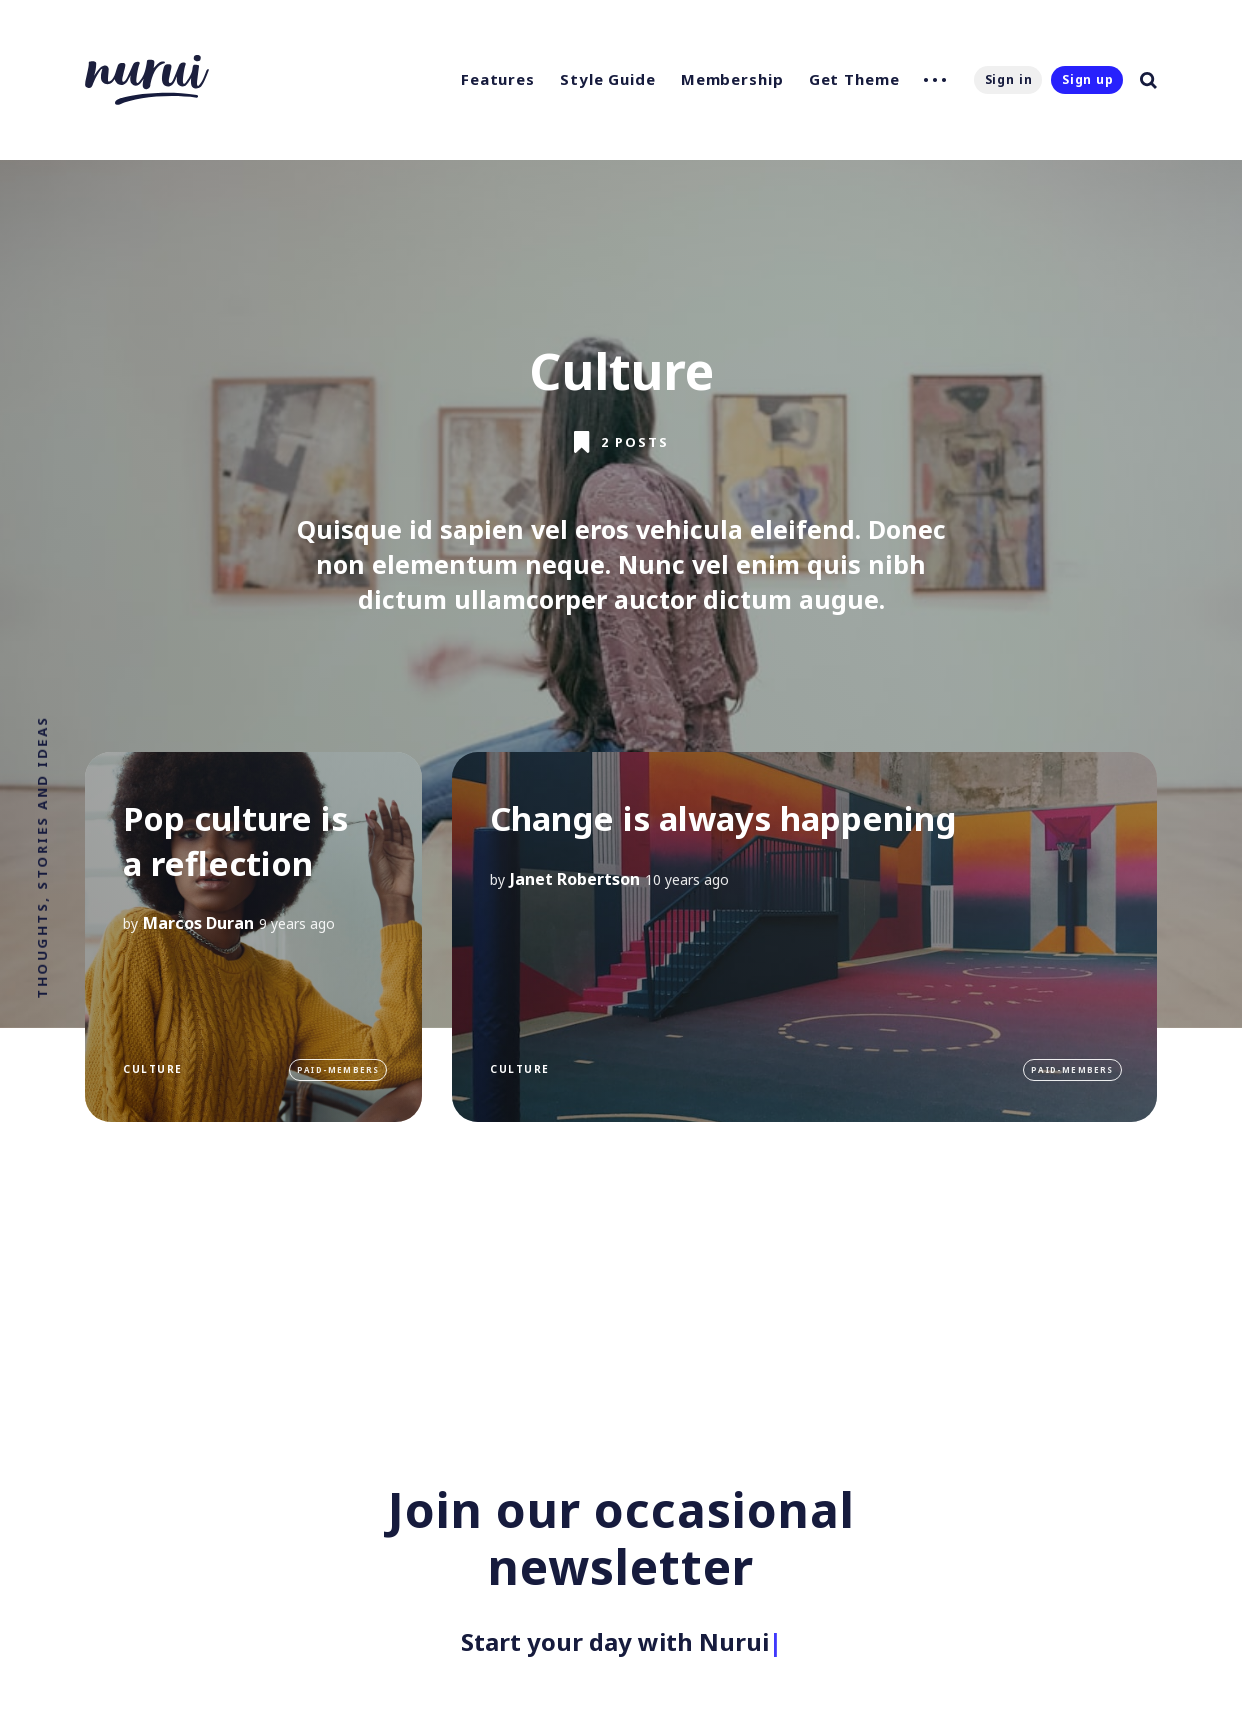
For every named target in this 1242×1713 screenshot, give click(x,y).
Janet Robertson (575, 878)
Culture (153, 1069)
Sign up (1088, 79)
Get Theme (854, 79)
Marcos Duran (198, 923)
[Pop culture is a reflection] (253, 937)
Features (498, 79)
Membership (732, 79)
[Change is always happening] (804, 937)
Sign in (1009, 79)
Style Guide (608, 79)
